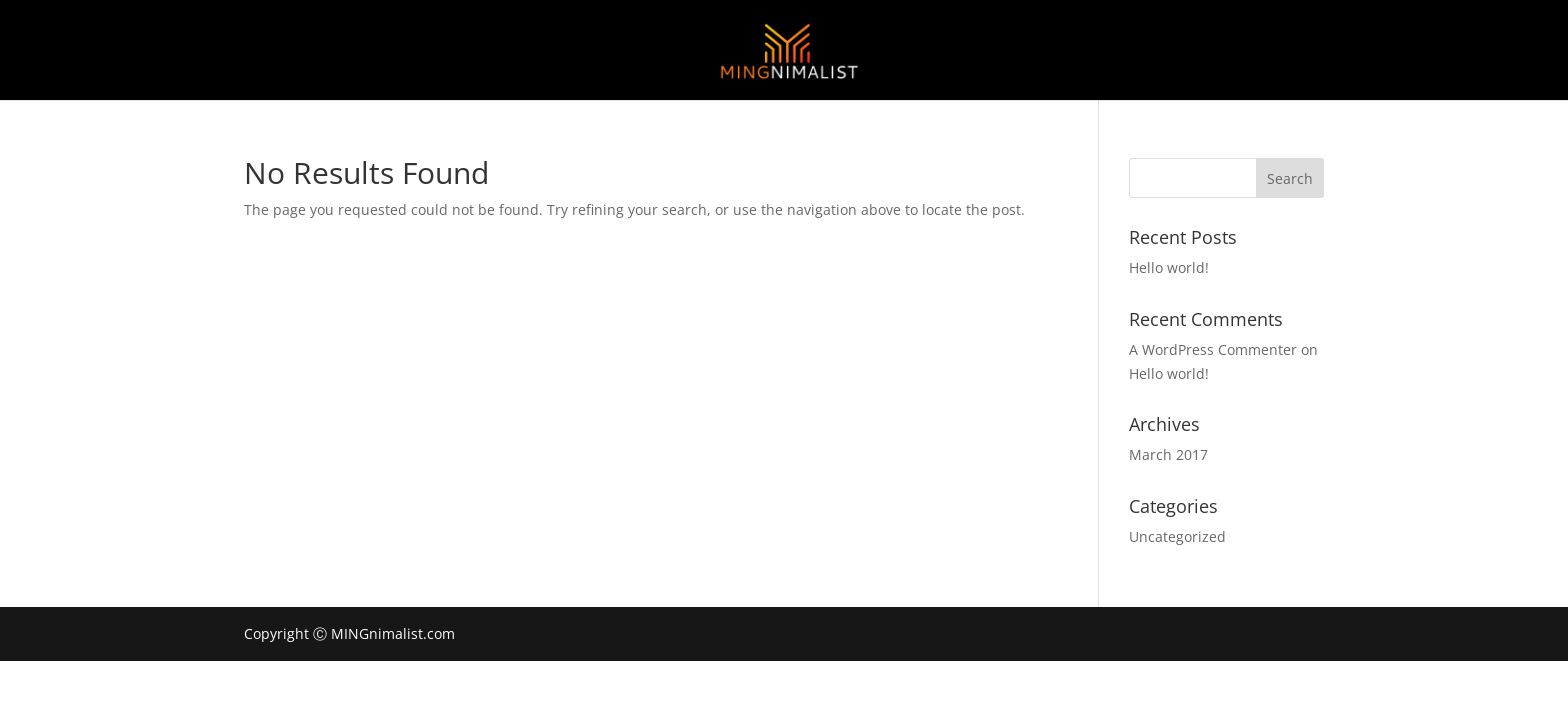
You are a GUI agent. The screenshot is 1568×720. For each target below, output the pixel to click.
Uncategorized (1177, 536)
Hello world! (1169, 267)
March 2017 (1168, 454)
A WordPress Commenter (1213, 349)
